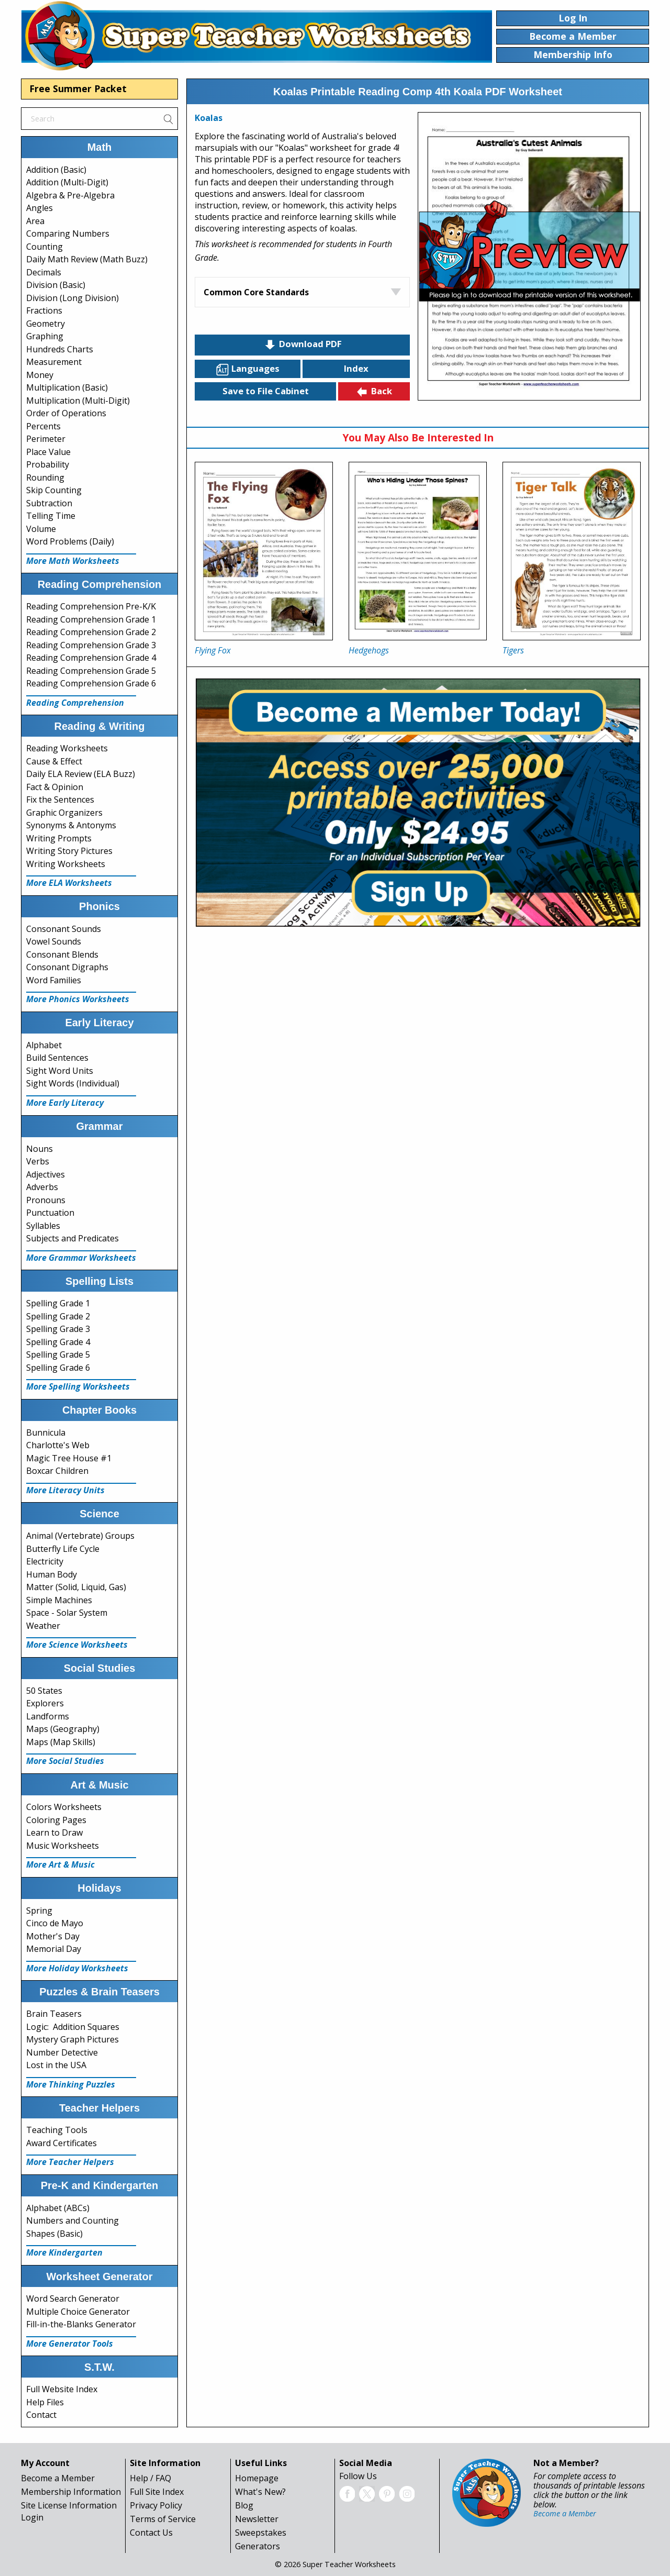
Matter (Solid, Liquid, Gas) (76, 1587)
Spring (39, 1910)
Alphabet (44, 1045)
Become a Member (58, 2478)
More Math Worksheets (72, 561)
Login (32, 2517)
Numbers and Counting (72, 2220)
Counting (44, 246)
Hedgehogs (369, 650)
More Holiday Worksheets (77, 1968)
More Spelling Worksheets (78, 1386)
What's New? (260, 2491)
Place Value (48, 452)
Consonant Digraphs (67, 967)
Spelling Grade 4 (58, 1342)
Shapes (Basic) (54, 2233)
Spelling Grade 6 (58, 1367)
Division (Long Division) (72, 298)
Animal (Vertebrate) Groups (80, 1535)
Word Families (53, 980)
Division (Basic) (55, 285)
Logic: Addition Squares (72, 2027)
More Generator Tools (69, 2343)
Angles (39, 208)
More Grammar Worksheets (81, 1257)
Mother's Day (53, 1936)
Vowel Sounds (53, 941)
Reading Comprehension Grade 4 (91, 657)
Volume (41, 529)
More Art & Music (60, 1864)
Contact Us (151, 2532)
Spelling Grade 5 (58, 1354)
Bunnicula (45, 1432)
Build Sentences (57, 1057)
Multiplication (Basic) (67, 387)
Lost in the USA (56, 2065)
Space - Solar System (66, 1612)
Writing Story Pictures (69, 851)
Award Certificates (61, 2143)
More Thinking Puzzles (70, 2084)
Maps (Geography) (62, 1729)
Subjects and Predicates (72, 1238)
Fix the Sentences (60, 799)
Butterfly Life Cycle (62, 1549)
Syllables (43, 1225)
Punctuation (50, 1212)
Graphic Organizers (64, 812)
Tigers (513, 650)
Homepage (256, 2478)
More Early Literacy (65, 1102)
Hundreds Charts (59, 349)
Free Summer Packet (78, 88)
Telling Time (50, 515)
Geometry (45, 323)
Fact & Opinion (54, 787)
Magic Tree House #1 (68, 1458)
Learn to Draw (54, 1832)
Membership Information (71, 2491)
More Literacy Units (65, 1490)
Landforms (47, 1716)
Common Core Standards (256, 292)
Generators (257, 2546)
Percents (43, 426)
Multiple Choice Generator (78, 2311)
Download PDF (302, 344)
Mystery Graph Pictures (72, 2039)
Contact (41, 2414)
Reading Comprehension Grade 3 (91, 645)
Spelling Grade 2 (58, 1316)
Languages (248, 369)
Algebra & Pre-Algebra (70, 195)
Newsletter (256, 2519)
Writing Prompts (59, 838)
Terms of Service (163, 2519)
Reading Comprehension (75, 702)
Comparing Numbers (67, 233)
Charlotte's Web (58, 1445)
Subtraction (49, 503)
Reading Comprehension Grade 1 (91, 619)
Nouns (39, 1148)
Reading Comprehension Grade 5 (91, 670)
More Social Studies (65, 1761)
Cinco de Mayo (54, 1923)
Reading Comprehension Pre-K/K (91, 606)
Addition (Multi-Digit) (67, 182)
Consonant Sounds (63, 929)
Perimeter (45, 439)
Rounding (45, 477)
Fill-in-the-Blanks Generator (81, 2324)
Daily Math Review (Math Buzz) (87, 259)
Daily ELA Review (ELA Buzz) (80, 774)
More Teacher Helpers (70, 2162)
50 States (44, 1690)
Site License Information (69, 2505)
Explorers (45, 1703)
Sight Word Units (59, 1070)
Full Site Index (157, 2491)
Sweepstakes (260, 2532)
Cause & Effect (54, 761)
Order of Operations (66, 413)
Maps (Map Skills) (60, 1742)
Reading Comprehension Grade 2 (91, 632)
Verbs (37, 1161)
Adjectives (45, 1174)
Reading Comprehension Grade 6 (91, 683)
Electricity (44, 1561)
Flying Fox (213, 650)
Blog (244, 2505)
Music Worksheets (62, 1845)
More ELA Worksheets (69, 883)
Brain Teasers (54, 2013)
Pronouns (45, 1200)
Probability (47, 464)
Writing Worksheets (65, 864)
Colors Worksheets (64, 1807)
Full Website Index (61, 2389)
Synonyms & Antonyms (71, 825)
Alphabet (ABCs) (58, 2208)
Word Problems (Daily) (70, 541)
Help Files (45, 2402)
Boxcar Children (57, 1470)
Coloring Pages (56, 1820)
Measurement (54, 362)
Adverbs (42, 1187)
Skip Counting (54, 490)
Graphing (44, 336)
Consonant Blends (62, 954)
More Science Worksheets (77, 1644)
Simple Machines (59, 1600)
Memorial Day (53, 1949)
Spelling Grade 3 (58, 1329)
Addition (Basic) (56, 169)
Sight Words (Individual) (72, 1083)
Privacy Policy (156, 2505)
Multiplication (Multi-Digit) (78, 400)
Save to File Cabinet (265, 391)
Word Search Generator (72, 2298)
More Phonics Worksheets (77, 999)
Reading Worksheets (67, 748)
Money (39, 375)
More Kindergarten (64, 2252)
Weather (43, 1625)
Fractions (44, 310)
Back (373, 391)
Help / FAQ (150, 2478)
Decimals (43, 272)
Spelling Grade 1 (58, 1303)
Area (35, 221)
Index (356, 368)
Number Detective (62, 2052)
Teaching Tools (56, 2130)
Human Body (51, 1574)
